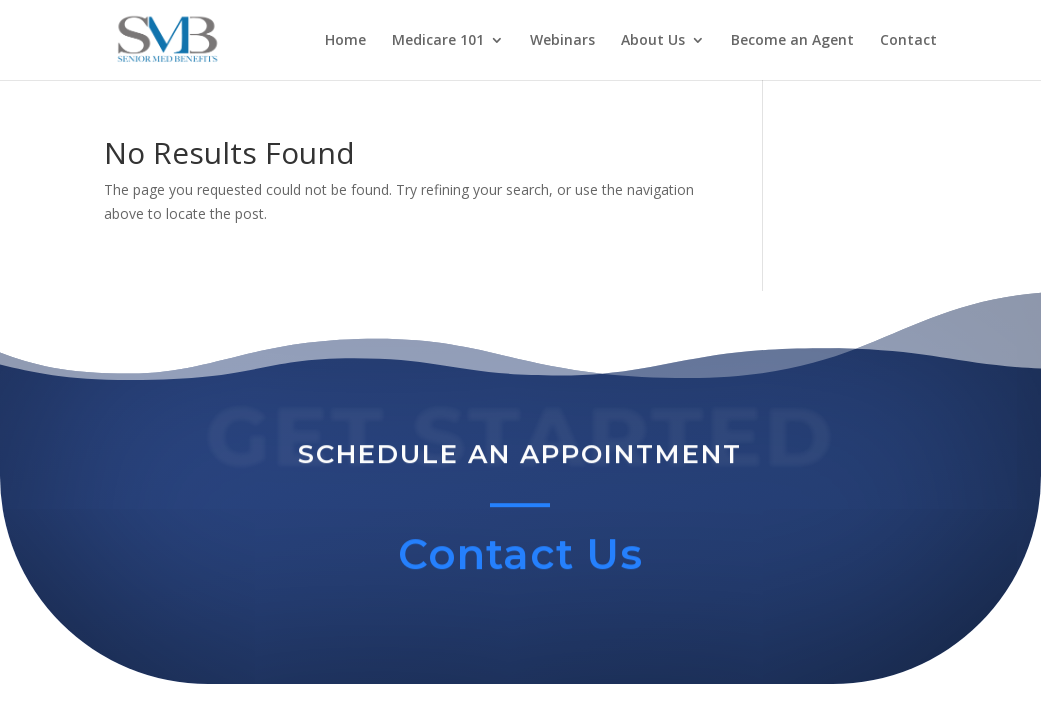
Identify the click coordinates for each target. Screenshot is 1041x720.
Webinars (562, 41)
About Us (653, 41)
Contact (908, 41)
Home (345, 41)
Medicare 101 (438, 41)
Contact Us (520, 559)
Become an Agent (792, 41)
